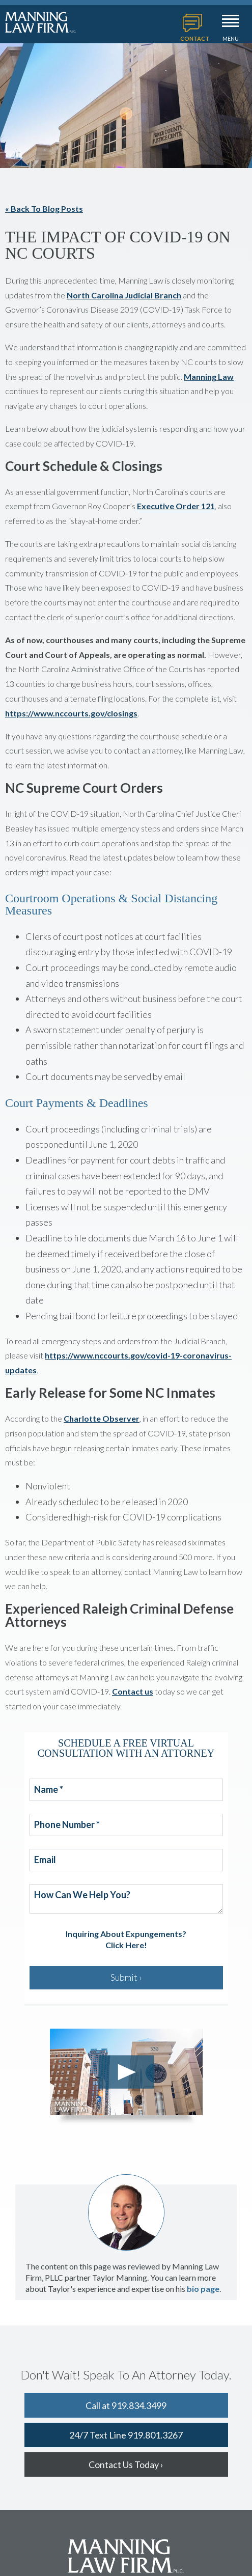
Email (45, 1860)
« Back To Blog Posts (44, 208)
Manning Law (209, 376)
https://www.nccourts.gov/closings (71, 713)
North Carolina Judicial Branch (124, 295)
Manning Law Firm (40, 22)
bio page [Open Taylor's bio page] (203, 2288)
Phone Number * (67, 1825)
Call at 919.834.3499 (126, 2405)
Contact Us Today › (126, 2464)
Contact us (132, 1691)
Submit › (126, 1977)
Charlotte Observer (101, 1418)
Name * (48, 1790)
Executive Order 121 (176, 506)
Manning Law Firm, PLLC (126, 2556)
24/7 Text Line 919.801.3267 (126, 2435)
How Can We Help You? (82, 1895)
